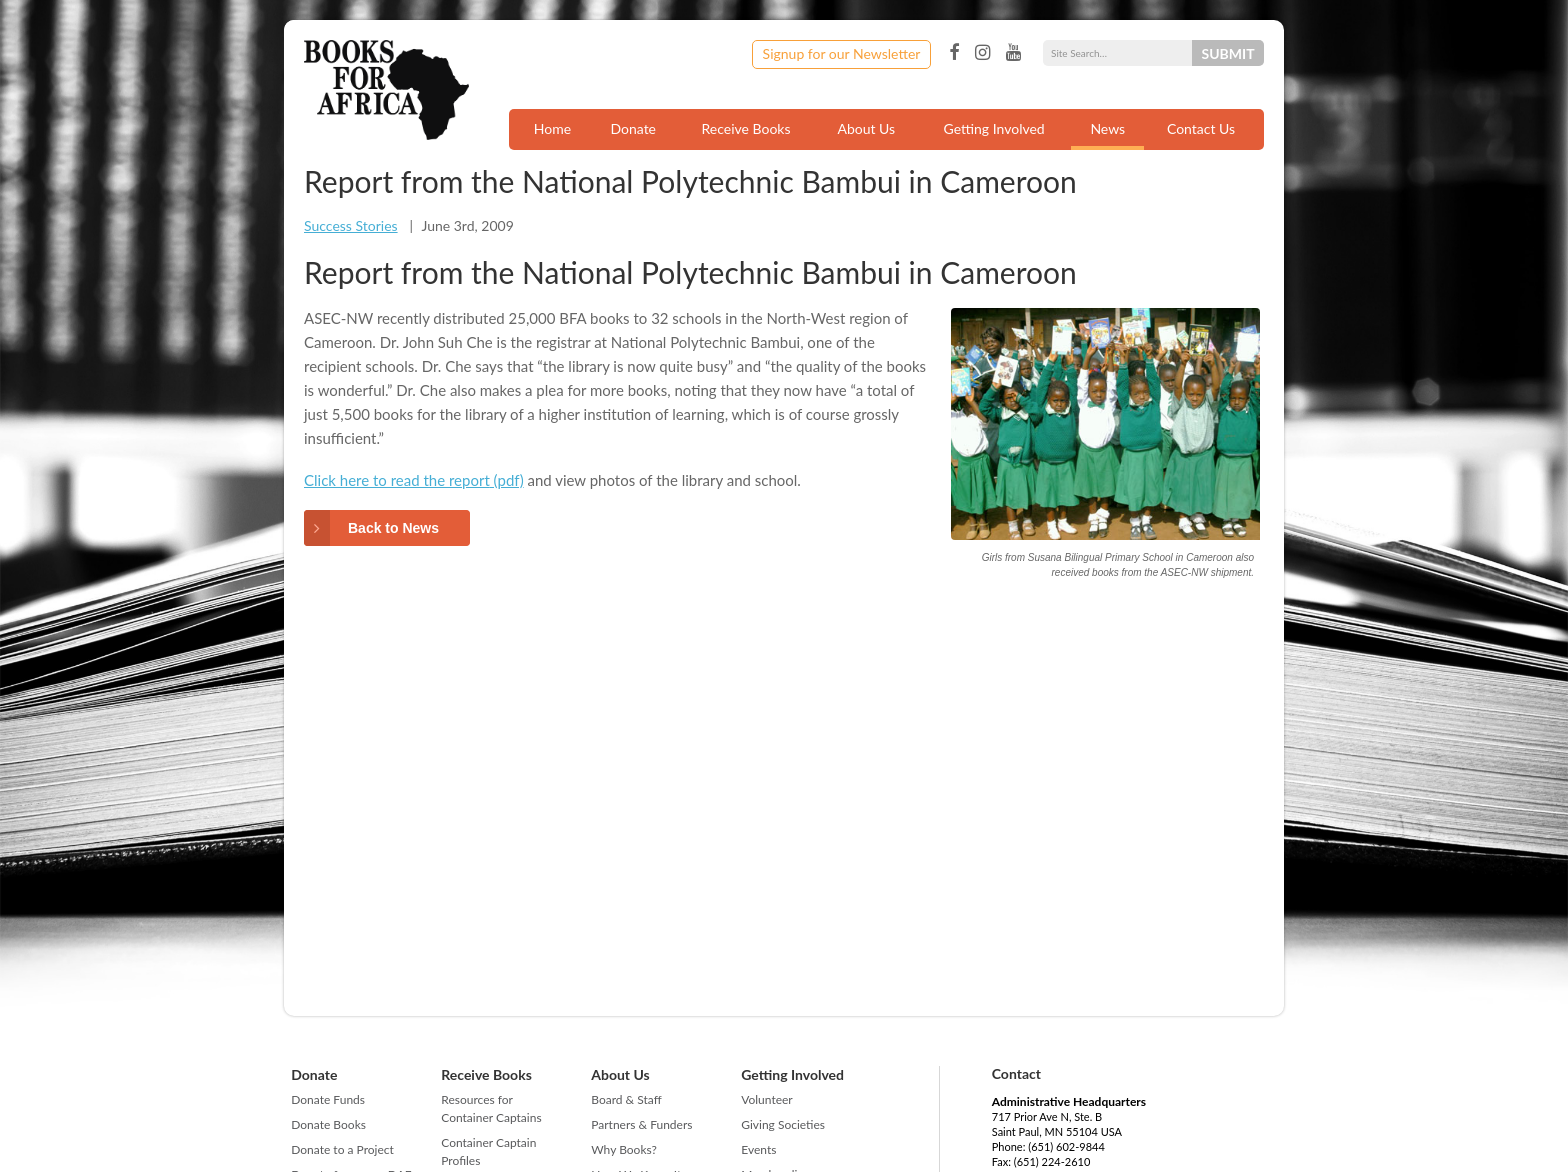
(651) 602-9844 (1066, 1146)
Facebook (954, 53)
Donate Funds (328, 1099)
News (1107, 128)
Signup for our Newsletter (842, 53)
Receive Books (746, 128)
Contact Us (1201, 128)
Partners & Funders (641, 1124)
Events (758, 1149)
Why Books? (624, 1149)
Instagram (982, 53)
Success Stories (351, 225)
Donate (633, 128)
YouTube (1013, 53)
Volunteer (766, 1099)
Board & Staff (626, 1099)
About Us (866, 128)
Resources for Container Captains (491, 1108)
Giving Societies (783, 1124)
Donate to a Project (342, 1149)
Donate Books (328, 1124)
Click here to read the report (397, 480)
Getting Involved (994, 128)
